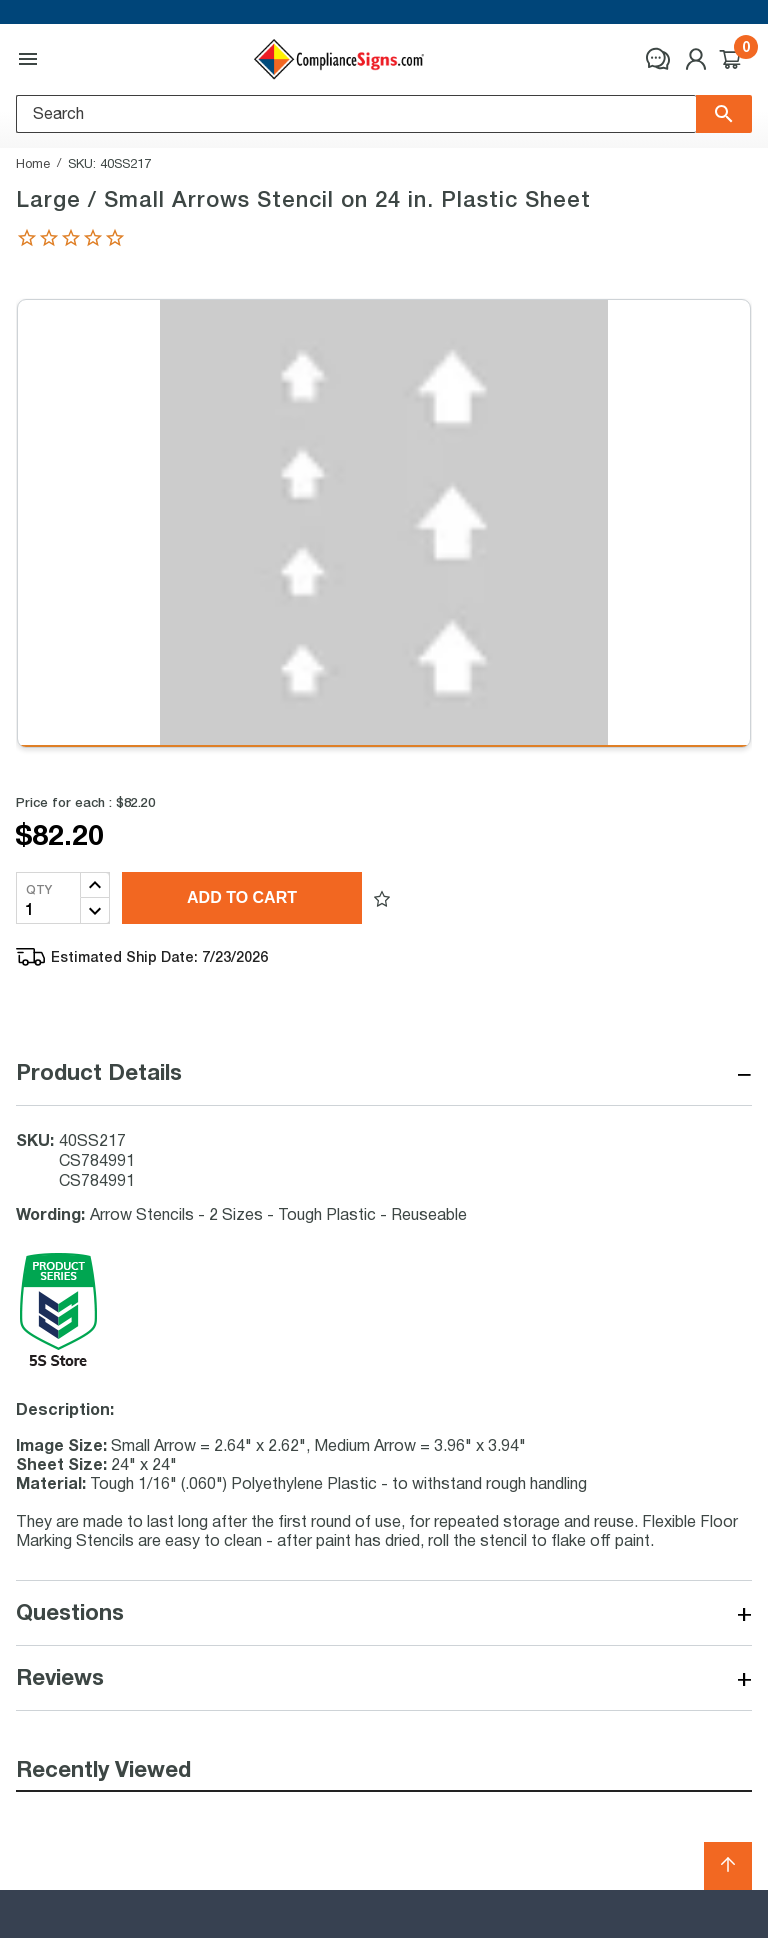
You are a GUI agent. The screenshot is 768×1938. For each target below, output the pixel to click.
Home (33, 163)
